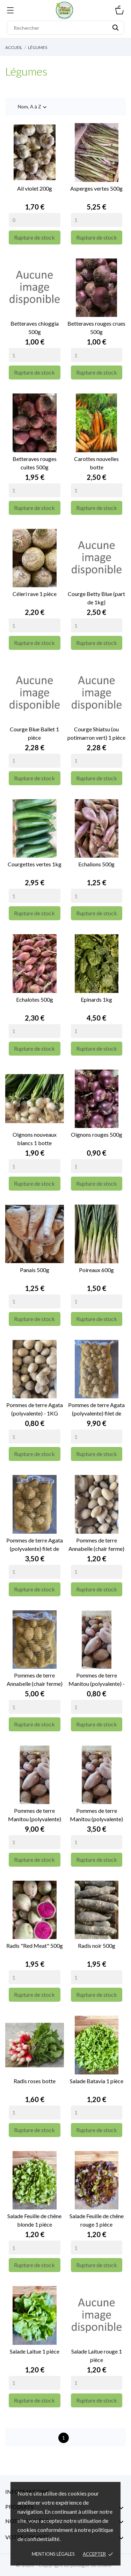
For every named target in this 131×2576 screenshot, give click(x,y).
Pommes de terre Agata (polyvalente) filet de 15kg (96, 1409)
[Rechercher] (65, 28)
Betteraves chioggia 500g (34, 327)
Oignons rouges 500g (96, 1134)
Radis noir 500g (96, 1945)
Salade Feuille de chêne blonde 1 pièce (34, 2220)
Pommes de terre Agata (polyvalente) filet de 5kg (34, 1545)
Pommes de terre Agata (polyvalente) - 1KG (34, 1409)
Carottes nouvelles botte (96, 462)
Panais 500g (34, 1269)
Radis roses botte (35, 2081)
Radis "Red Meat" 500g (34, 1945)
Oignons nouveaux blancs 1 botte (35, 1138)
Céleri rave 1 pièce (35, 593)
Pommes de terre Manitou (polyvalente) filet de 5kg (96, 1815)
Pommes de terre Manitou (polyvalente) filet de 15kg (34, 1815)
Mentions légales (53, 2554)
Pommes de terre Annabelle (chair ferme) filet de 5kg (35, 1680)
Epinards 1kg (96, 999)
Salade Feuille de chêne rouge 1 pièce (97, 2220)
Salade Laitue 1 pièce (34, 2351)
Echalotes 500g (34, 999)
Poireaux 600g (96, 1269)
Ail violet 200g (34, 188)
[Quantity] (34, 220)
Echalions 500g (96, 864)
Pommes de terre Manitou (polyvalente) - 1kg (96, 1680)
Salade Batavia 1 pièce (96, 2081)
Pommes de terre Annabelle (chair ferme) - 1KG (96, 1545)
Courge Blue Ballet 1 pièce (34, 733)
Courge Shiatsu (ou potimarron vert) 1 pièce (96, 733)
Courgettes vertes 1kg (34, 864)
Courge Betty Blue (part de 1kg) (96, 597)
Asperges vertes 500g (96, 188)
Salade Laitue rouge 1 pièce (96, 2355)
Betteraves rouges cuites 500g (35, 462)
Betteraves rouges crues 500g (96, 327)
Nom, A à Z (33, 107)
